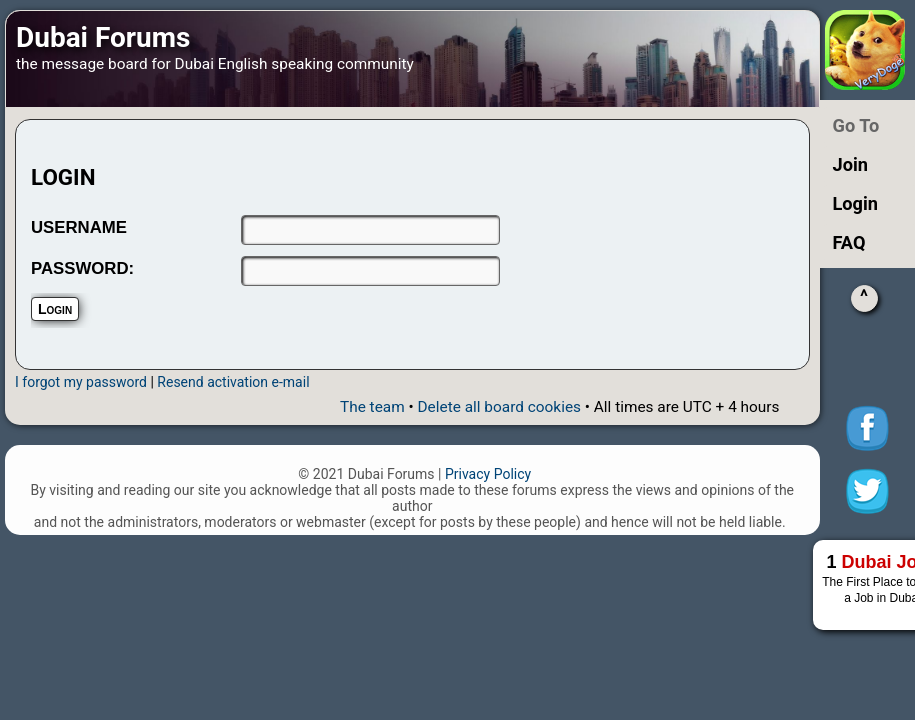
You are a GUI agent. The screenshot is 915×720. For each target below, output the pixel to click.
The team (372, 407)
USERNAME (79, 227)
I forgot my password (81, 382)
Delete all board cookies (499, 407)
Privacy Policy (488, 474)
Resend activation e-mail (233, 382)
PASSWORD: (82, 268)
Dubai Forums (103, 37)
